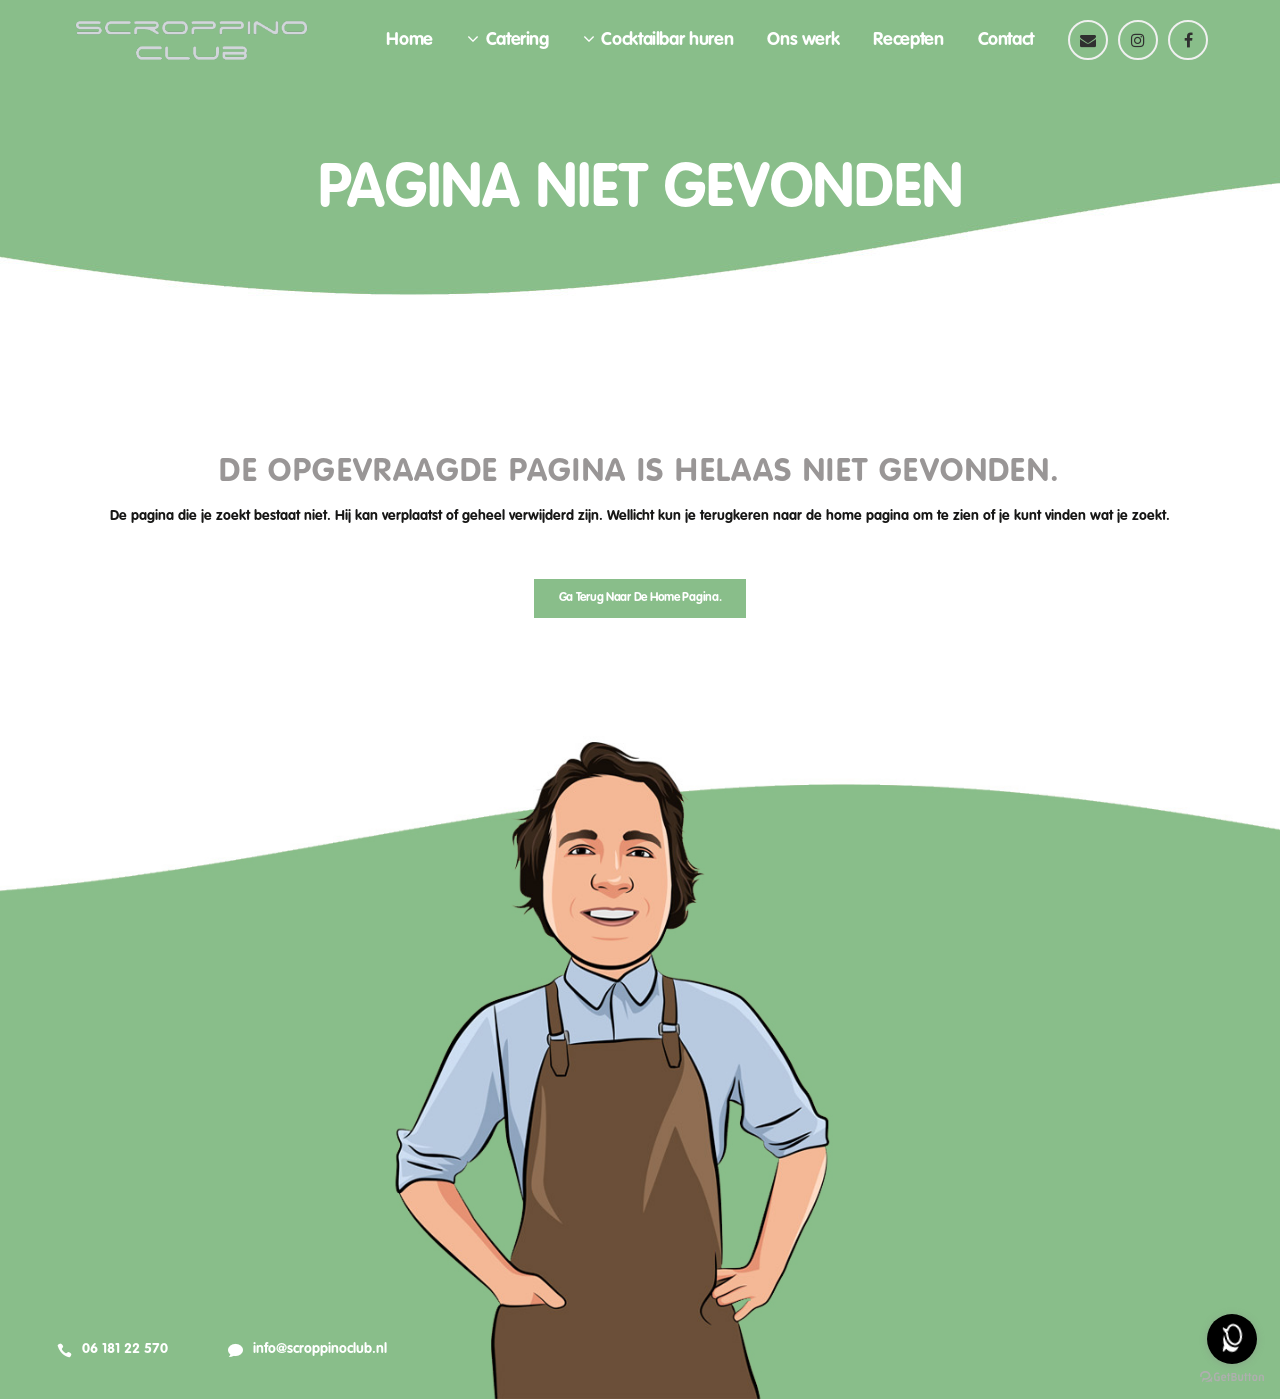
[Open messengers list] (1232, 1339)
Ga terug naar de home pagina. (640, 598)
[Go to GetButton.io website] (1232, 1378)
